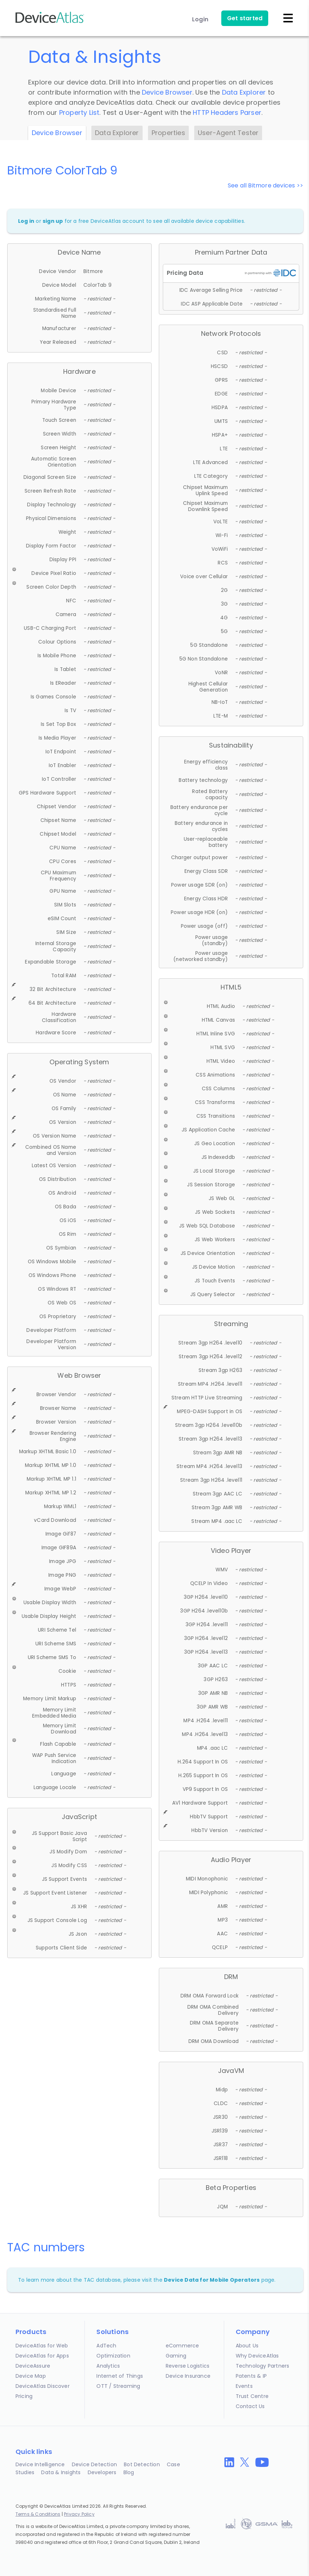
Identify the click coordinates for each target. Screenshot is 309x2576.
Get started (244, 18)
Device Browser (167, 92)
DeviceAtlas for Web (42, 2345)
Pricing (24, 2396)
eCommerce (182, 2345)
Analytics (108, 2365)
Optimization (113, 2355)
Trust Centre (252, 2396)
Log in (26, 221)
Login (200, 19)
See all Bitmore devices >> (265, 185)
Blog (128, 2472)
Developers (102, 2472)
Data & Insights (60, 2472)
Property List (79, 112)
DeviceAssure (33, 2365)
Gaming (176, 2355)
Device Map (31, 2376)
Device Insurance (188, 2376)
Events (244, 2386)
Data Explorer (244, 92)
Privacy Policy (79, 2514)
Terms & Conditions (38, 2514)
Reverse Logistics (187, 2365)
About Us (247, 2345)
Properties (168, 132)
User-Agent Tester (228, 132)
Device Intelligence (40, 2464)
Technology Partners (263, 2365)
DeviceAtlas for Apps (42, 2355)
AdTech (106, 2345)
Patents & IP (251, 2376)
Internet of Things (119, 2376)
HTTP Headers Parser (227, 112)
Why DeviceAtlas (257, 2355)
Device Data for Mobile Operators (212, 2279)
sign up (53, 221)
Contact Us (250, 2406)
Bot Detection (142, 2464)
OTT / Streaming (118, 2386)
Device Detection (94, 2464)
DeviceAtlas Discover (43, 2386)
